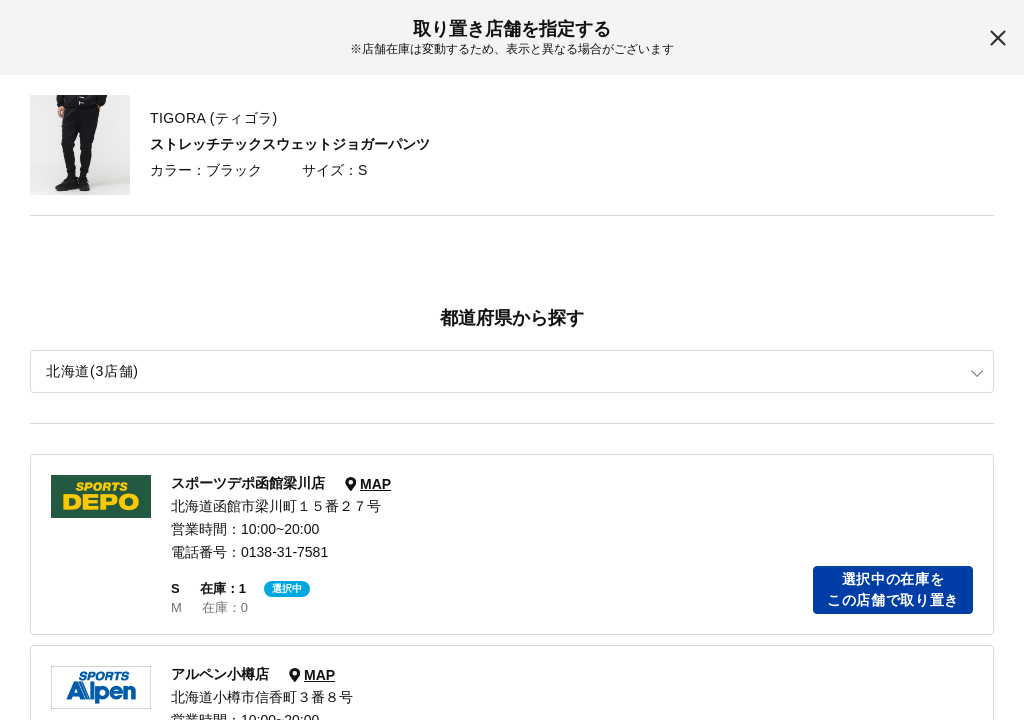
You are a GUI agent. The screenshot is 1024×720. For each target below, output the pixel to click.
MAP (375, 484)
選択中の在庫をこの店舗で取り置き (893, 589)
